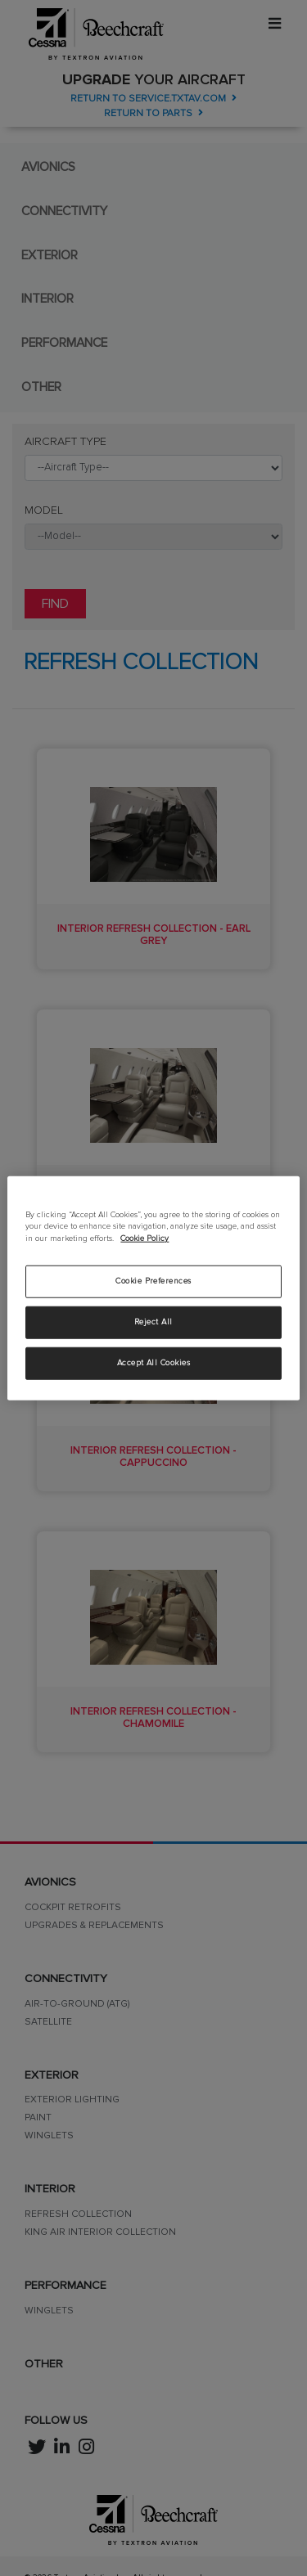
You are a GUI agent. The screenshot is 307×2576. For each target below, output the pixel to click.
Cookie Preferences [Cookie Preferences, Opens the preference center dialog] (153, 1281)
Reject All (153, 1322)
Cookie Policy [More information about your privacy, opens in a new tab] (144, 1238)
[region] (153, 1288)
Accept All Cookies (154, 1363)
